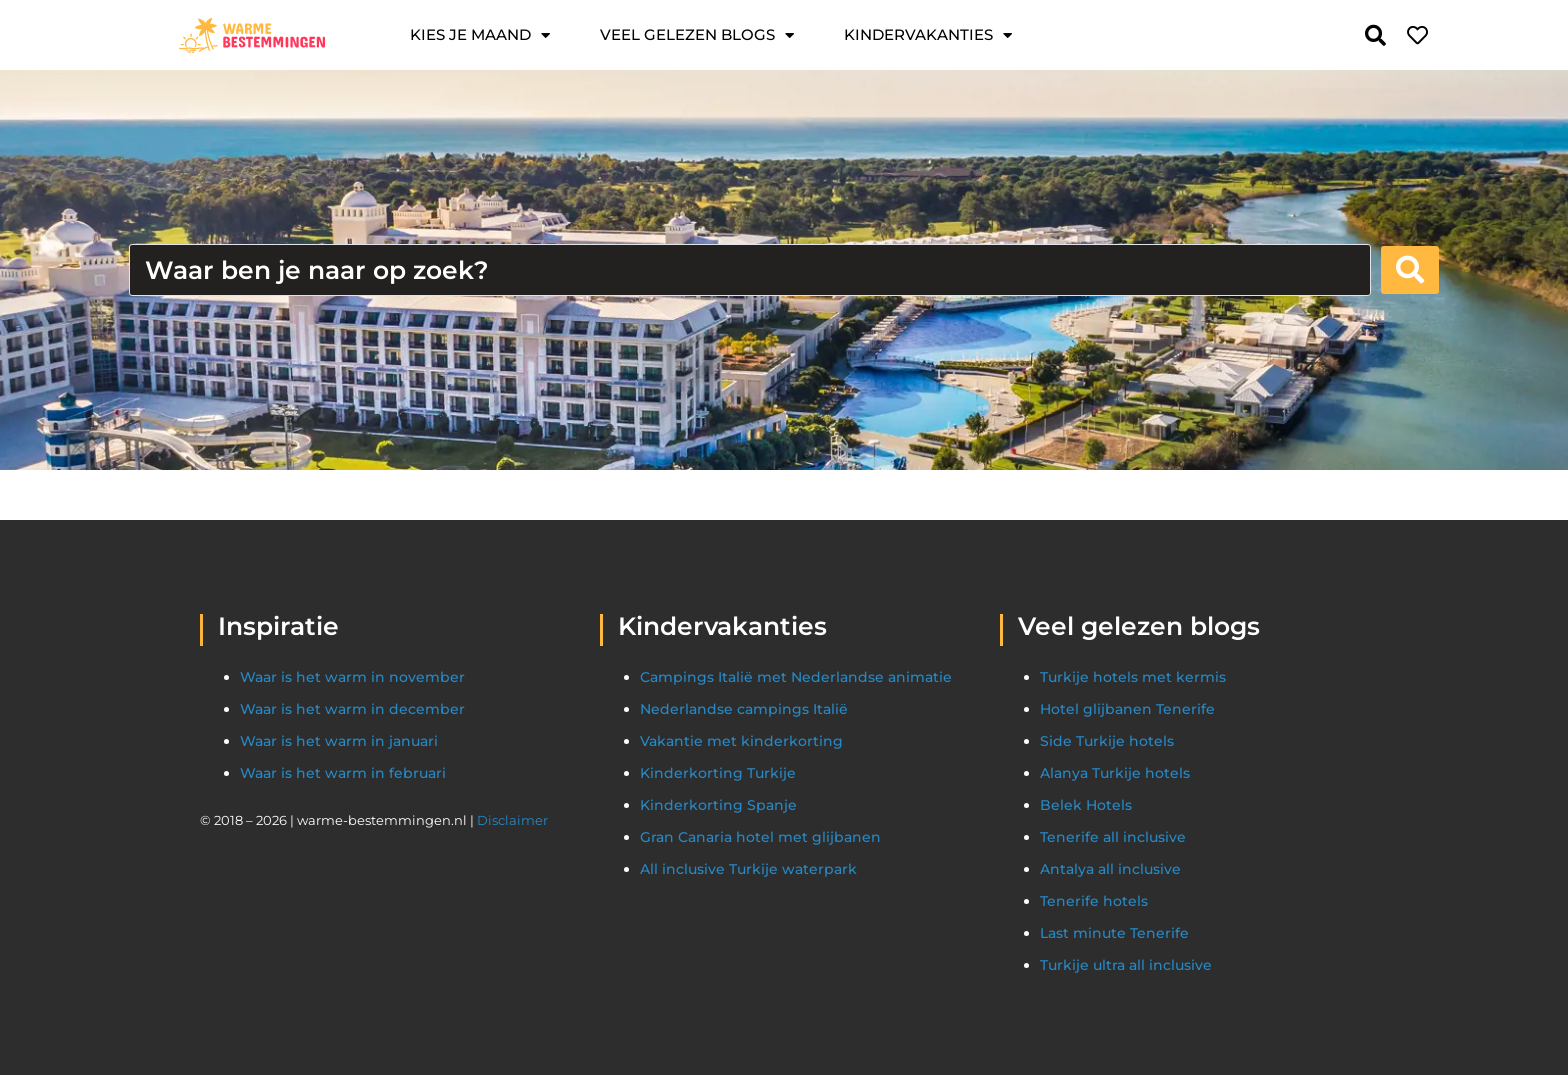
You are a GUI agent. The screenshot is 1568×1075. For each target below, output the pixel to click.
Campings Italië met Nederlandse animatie (796, 677)
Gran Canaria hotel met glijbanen (760, 837)
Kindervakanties (928, 35)
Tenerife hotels (1094, 901)
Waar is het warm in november (352, 677)
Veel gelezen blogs (697, 35)
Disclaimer (512, 820)
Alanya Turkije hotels (1115, 773)
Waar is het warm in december (352, 709)
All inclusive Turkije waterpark (748, 869)
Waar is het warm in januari (339, 741)
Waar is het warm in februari (343, 773)
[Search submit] (1410, 270)
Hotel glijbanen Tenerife (1127, 709)
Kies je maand (480, 35)
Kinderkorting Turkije (718, 773)
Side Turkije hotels (1107, 741)
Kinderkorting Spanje (718, 805)
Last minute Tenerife (1114, 933)
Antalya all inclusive (1110, 869)
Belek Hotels (1086, 805)
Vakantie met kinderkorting (741, 741)
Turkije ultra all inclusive (1126, 965)
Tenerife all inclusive (1113, 837)
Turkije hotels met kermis (1133, 677)
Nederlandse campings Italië (744, 709)
